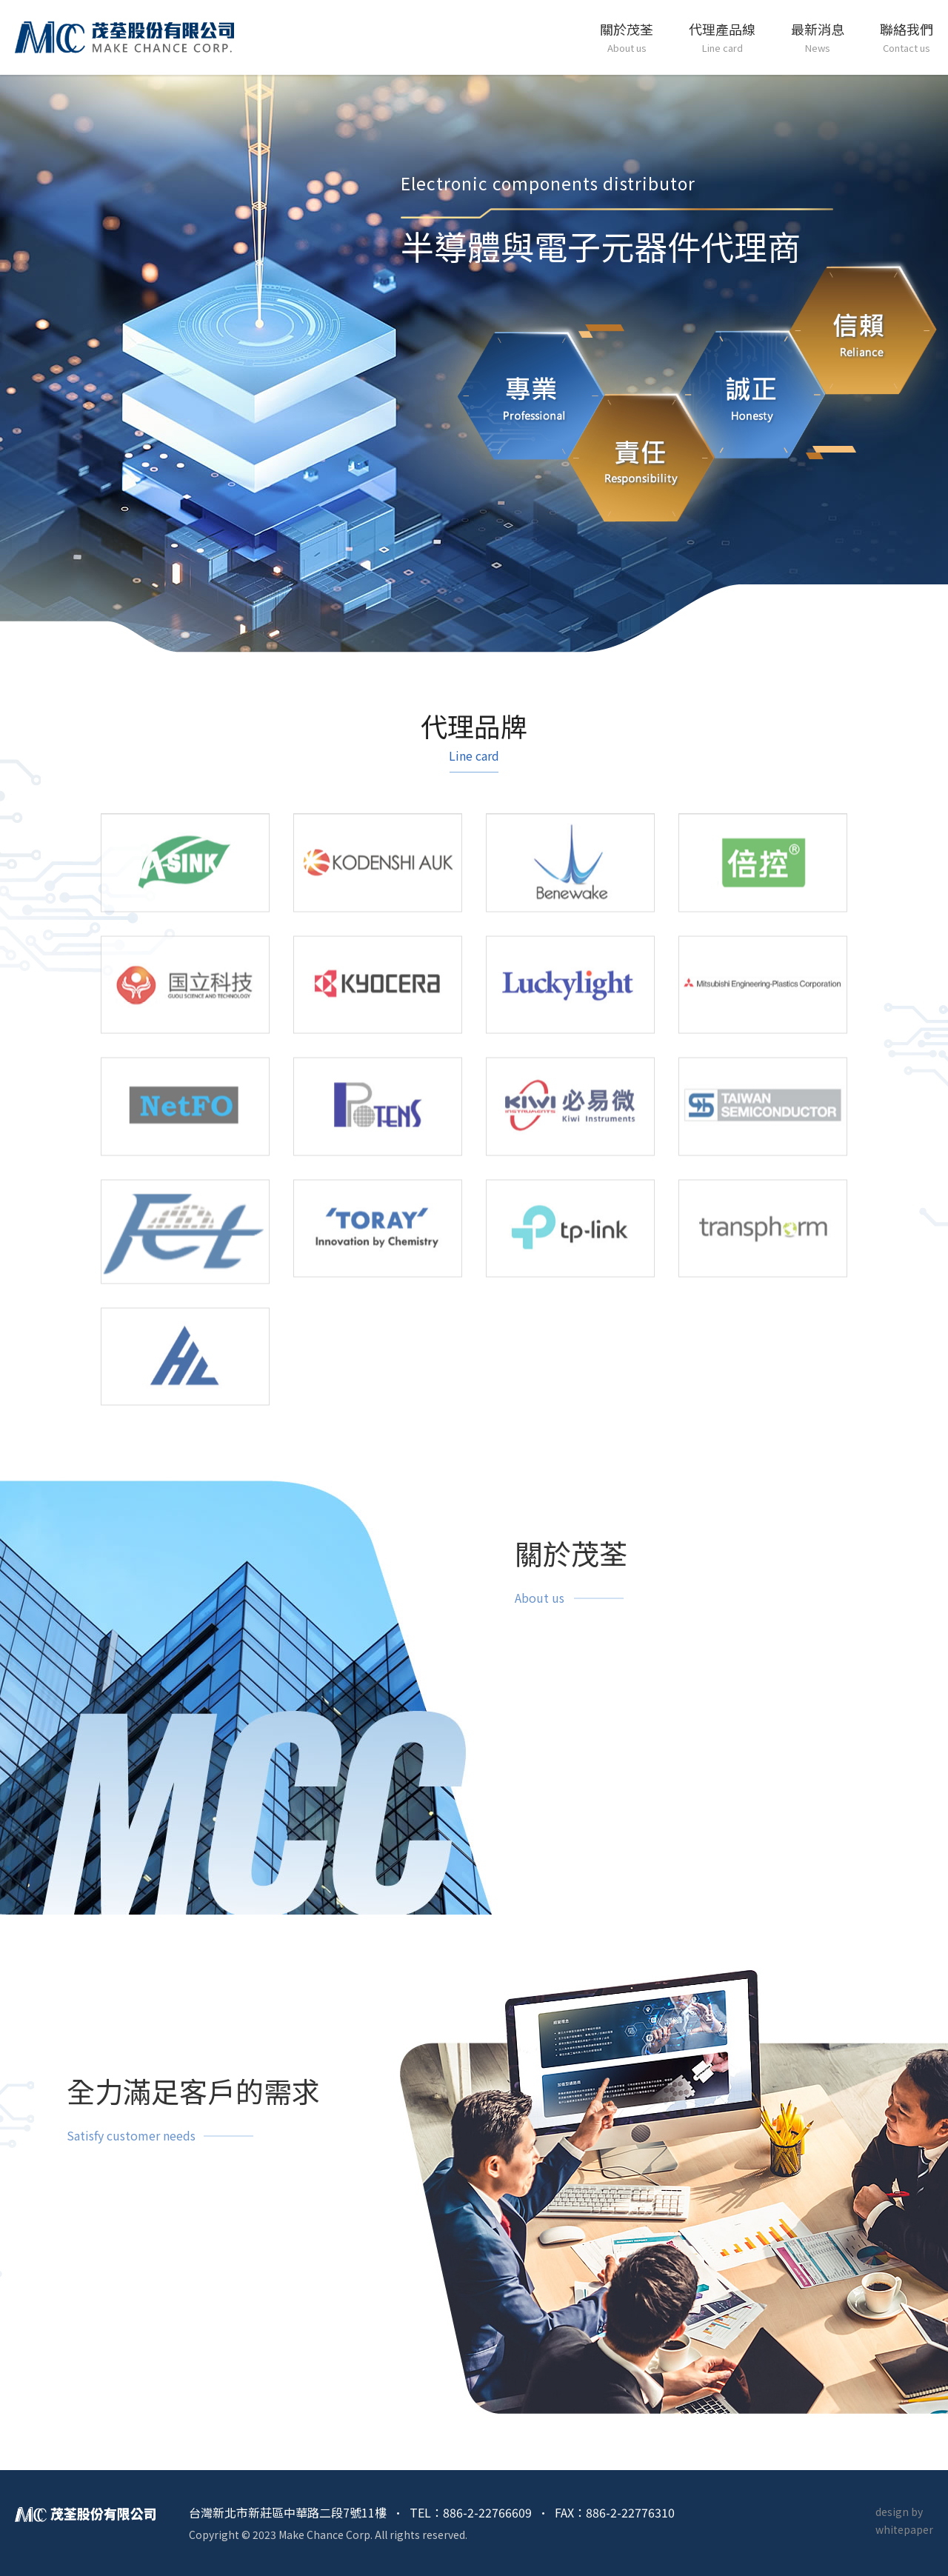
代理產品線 (722, 38)
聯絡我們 (906, 38)
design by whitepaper (904, 2520)
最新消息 (817, 38)
